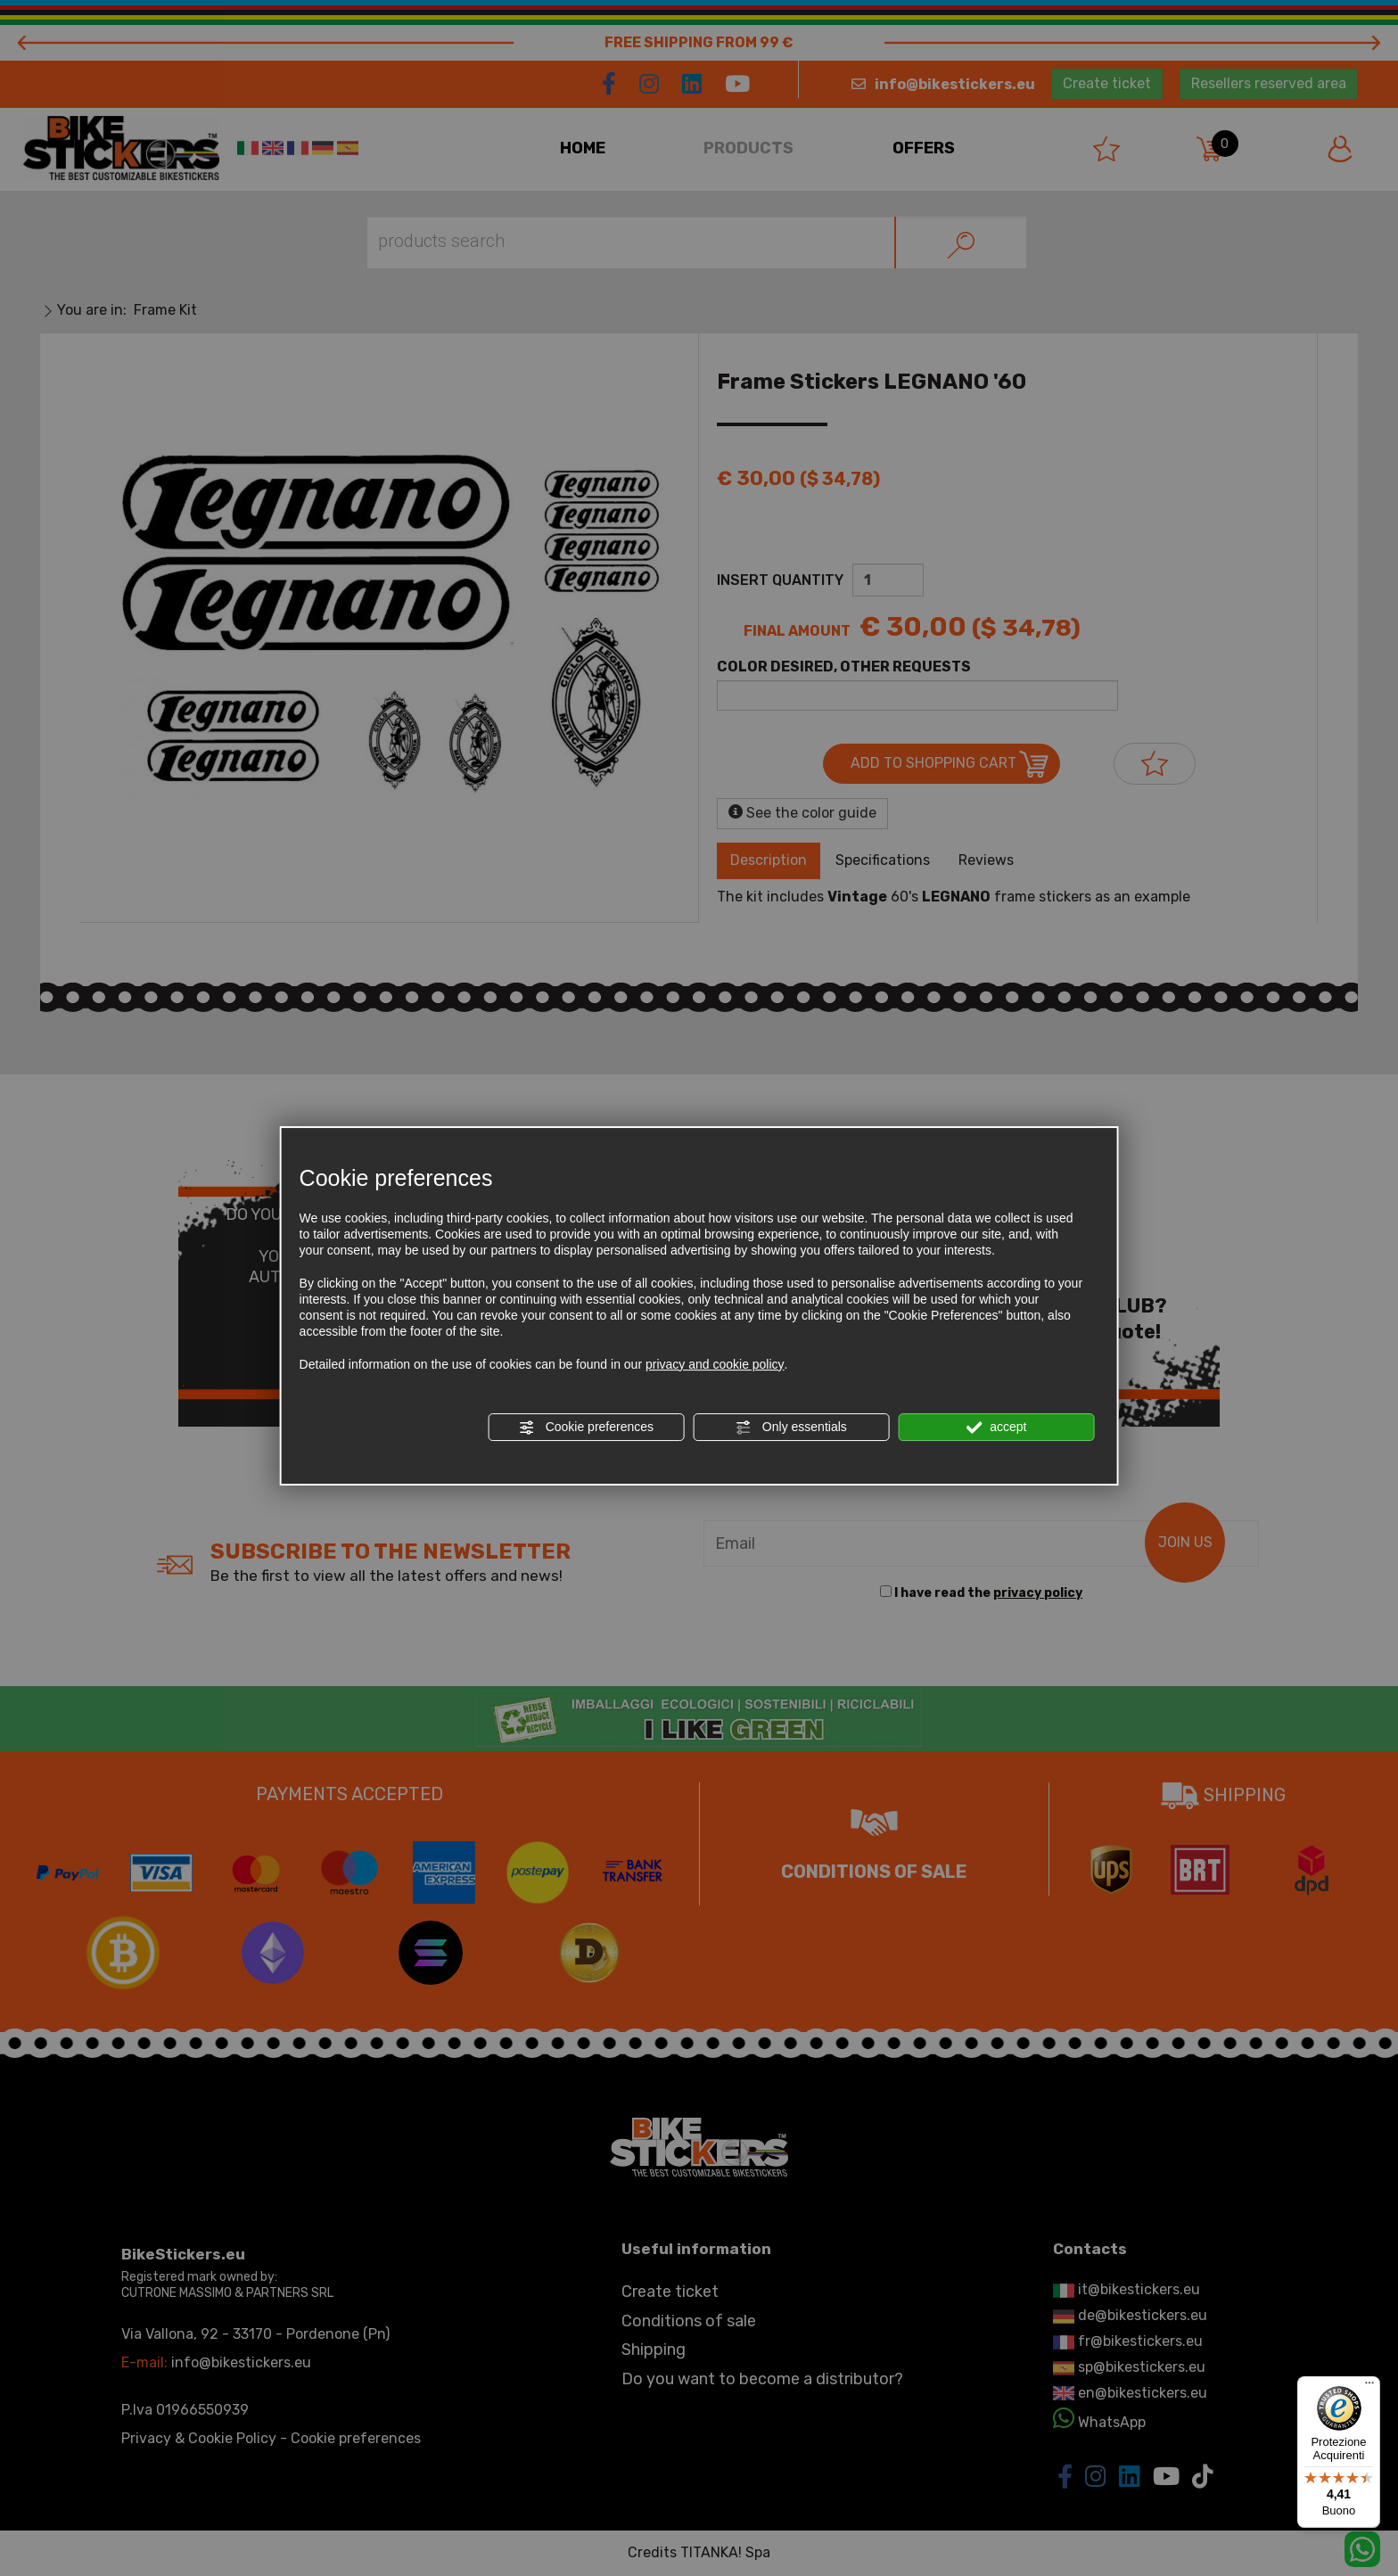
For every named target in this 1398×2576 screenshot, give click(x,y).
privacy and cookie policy (715, 1364)
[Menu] (1369, 2387)
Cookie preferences (586, 1428)
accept (996, 1428)
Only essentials (791, 1428)
